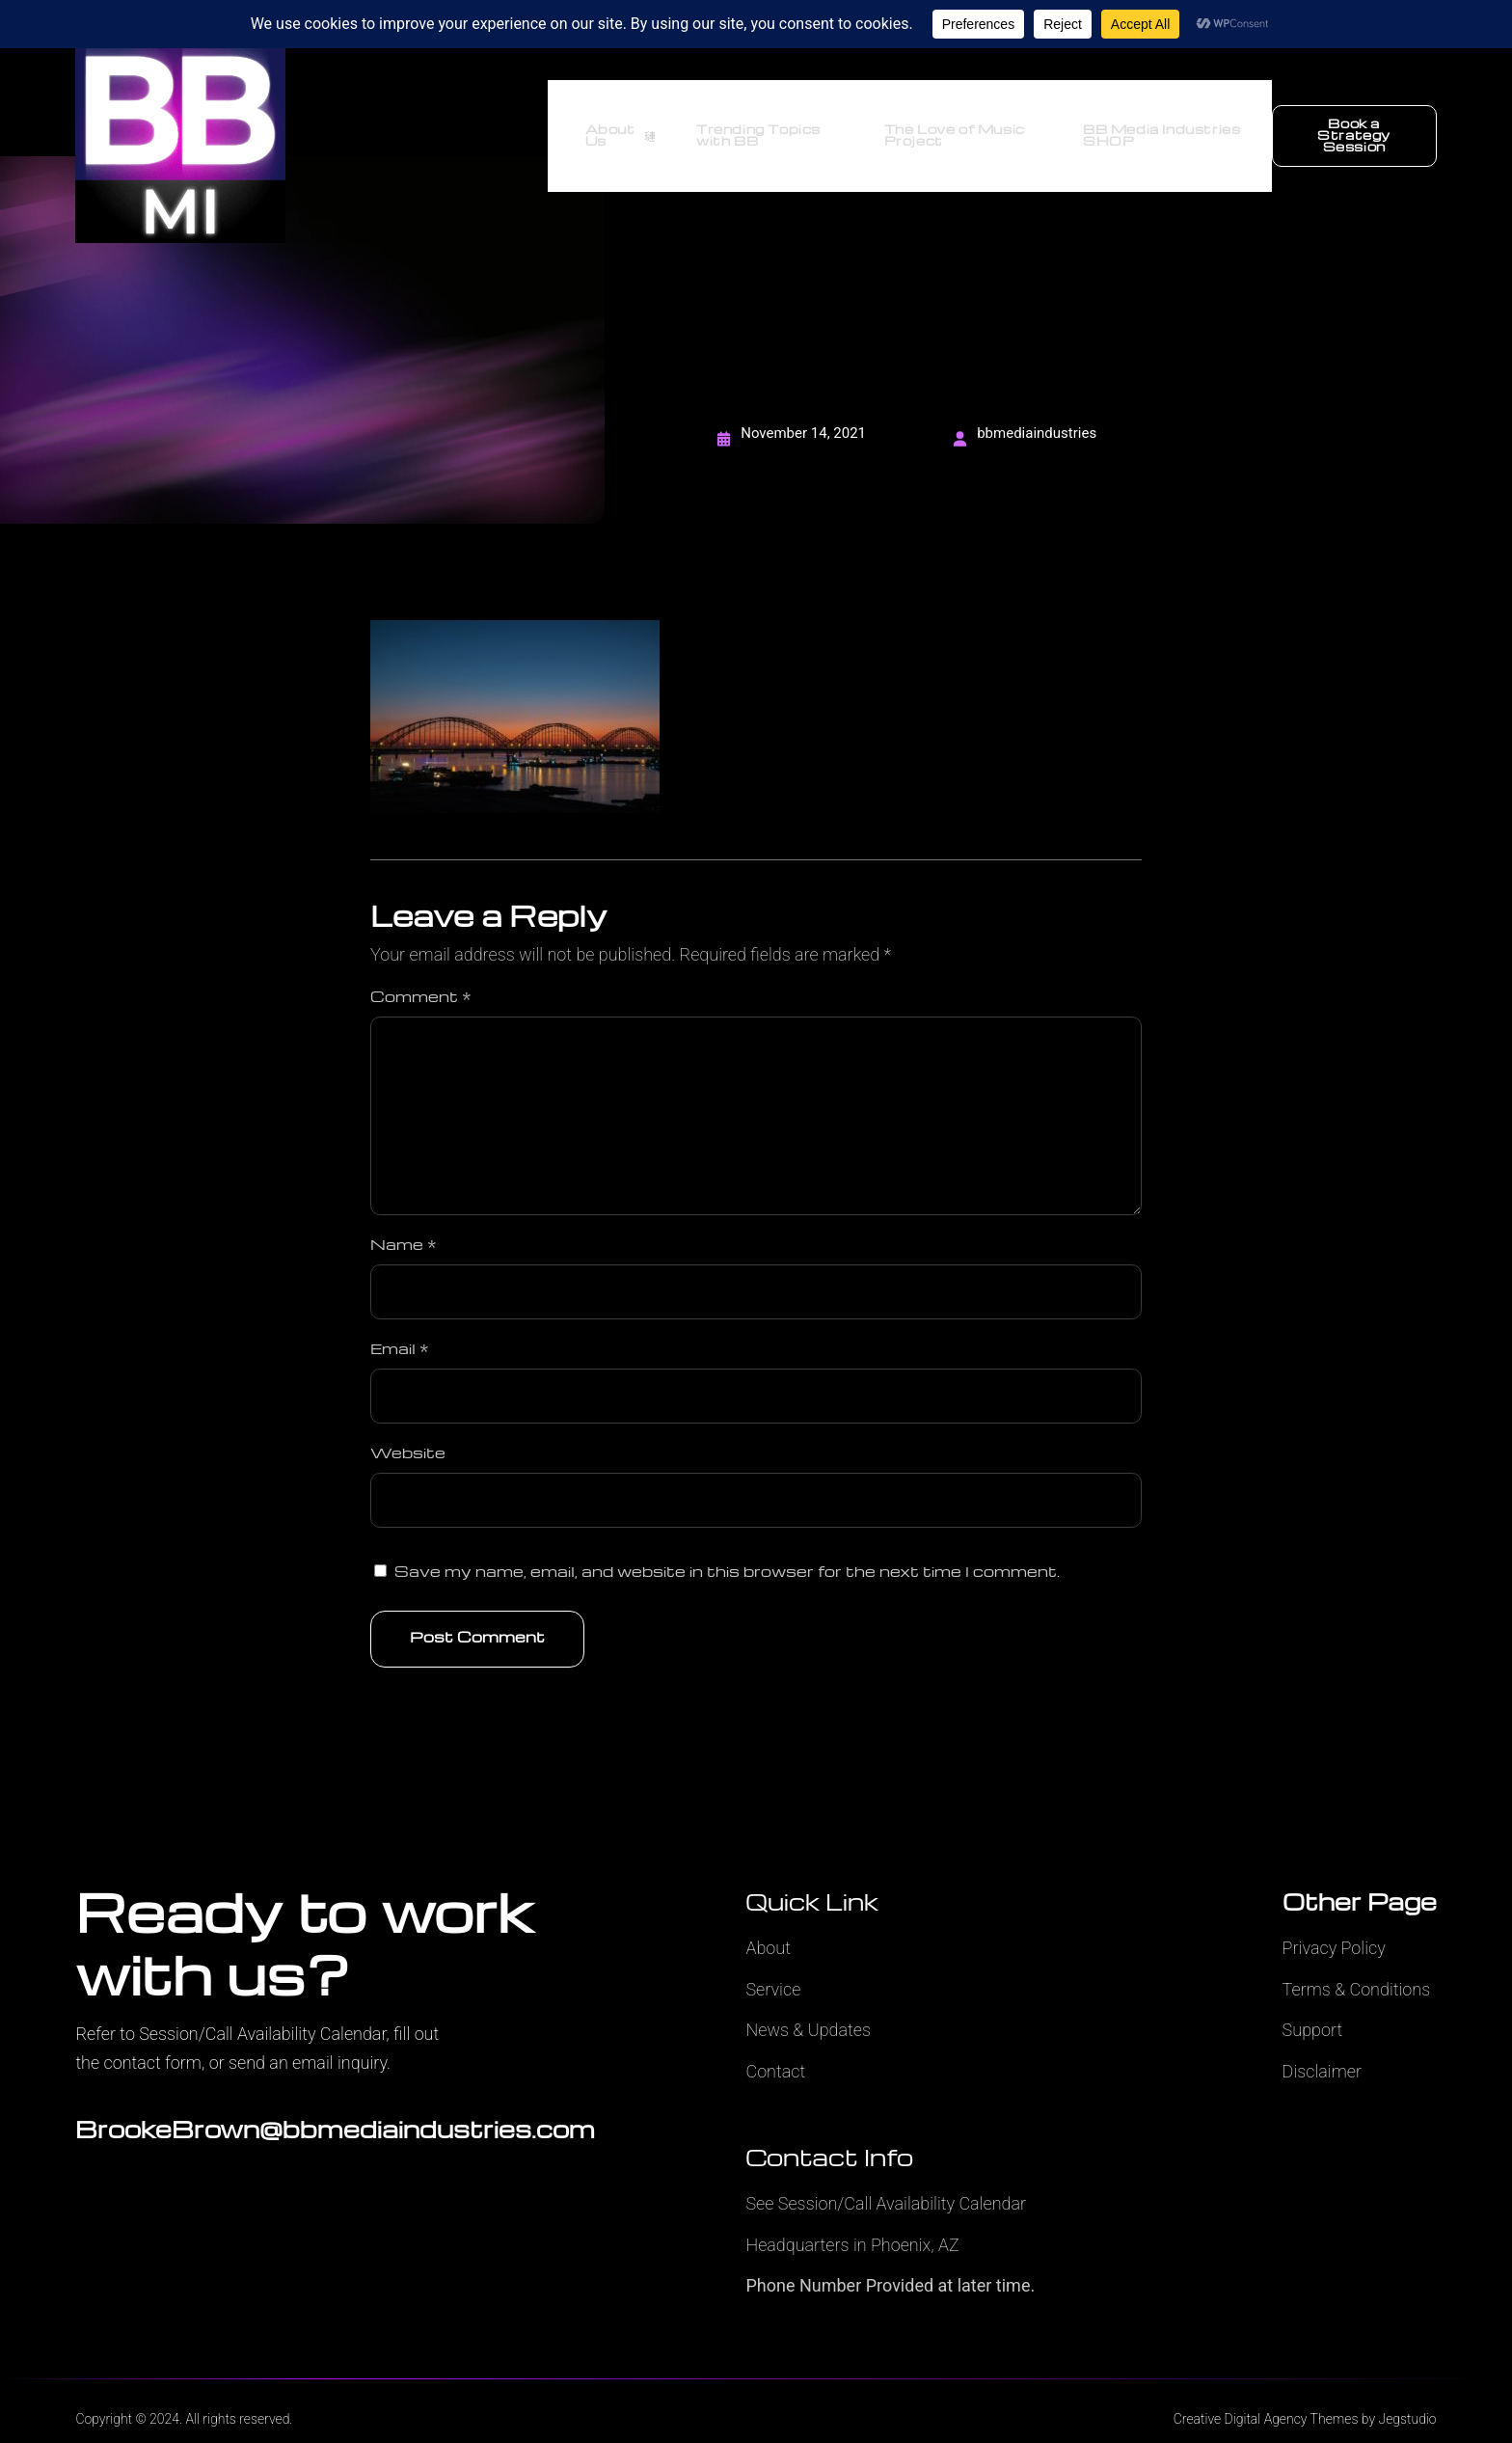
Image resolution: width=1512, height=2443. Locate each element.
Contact (775, 2045)
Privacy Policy (1334, 1922)
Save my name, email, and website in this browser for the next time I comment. (727, 1545)
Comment (421, 970)
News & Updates (807, 2004)
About (767, 1922)
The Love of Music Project (942, 123)
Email (399, 1322)
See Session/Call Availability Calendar (885, 2177)
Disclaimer (1322, 2045)
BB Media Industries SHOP (1156, 123)
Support (1312, 2004)
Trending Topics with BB (740, 123)
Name (403, 1218)
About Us (603, 123)
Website (408, 1426)
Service (772, 1963)
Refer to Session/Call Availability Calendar (230, 2007)
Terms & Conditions (1356, 1963)
